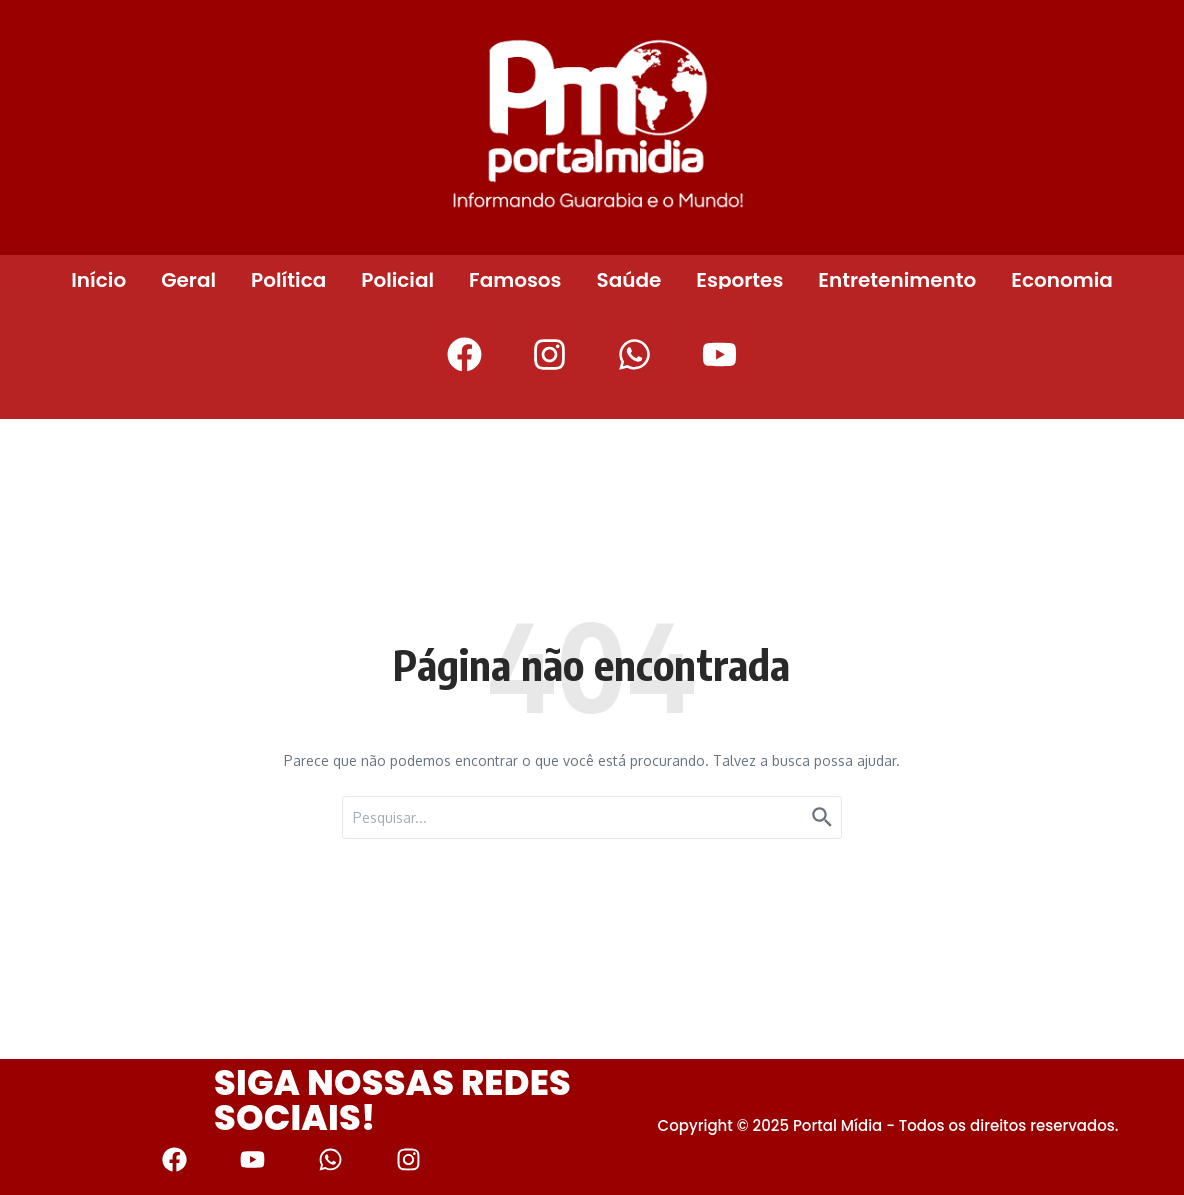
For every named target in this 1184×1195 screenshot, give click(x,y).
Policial (397, 280)
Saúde (628, 280)
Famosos (515, 280)
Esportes (739, 280)
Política (288, 280)
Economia (1062, 280)
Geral (188, 280)
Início (98, 280)
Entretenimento (897, 280)
